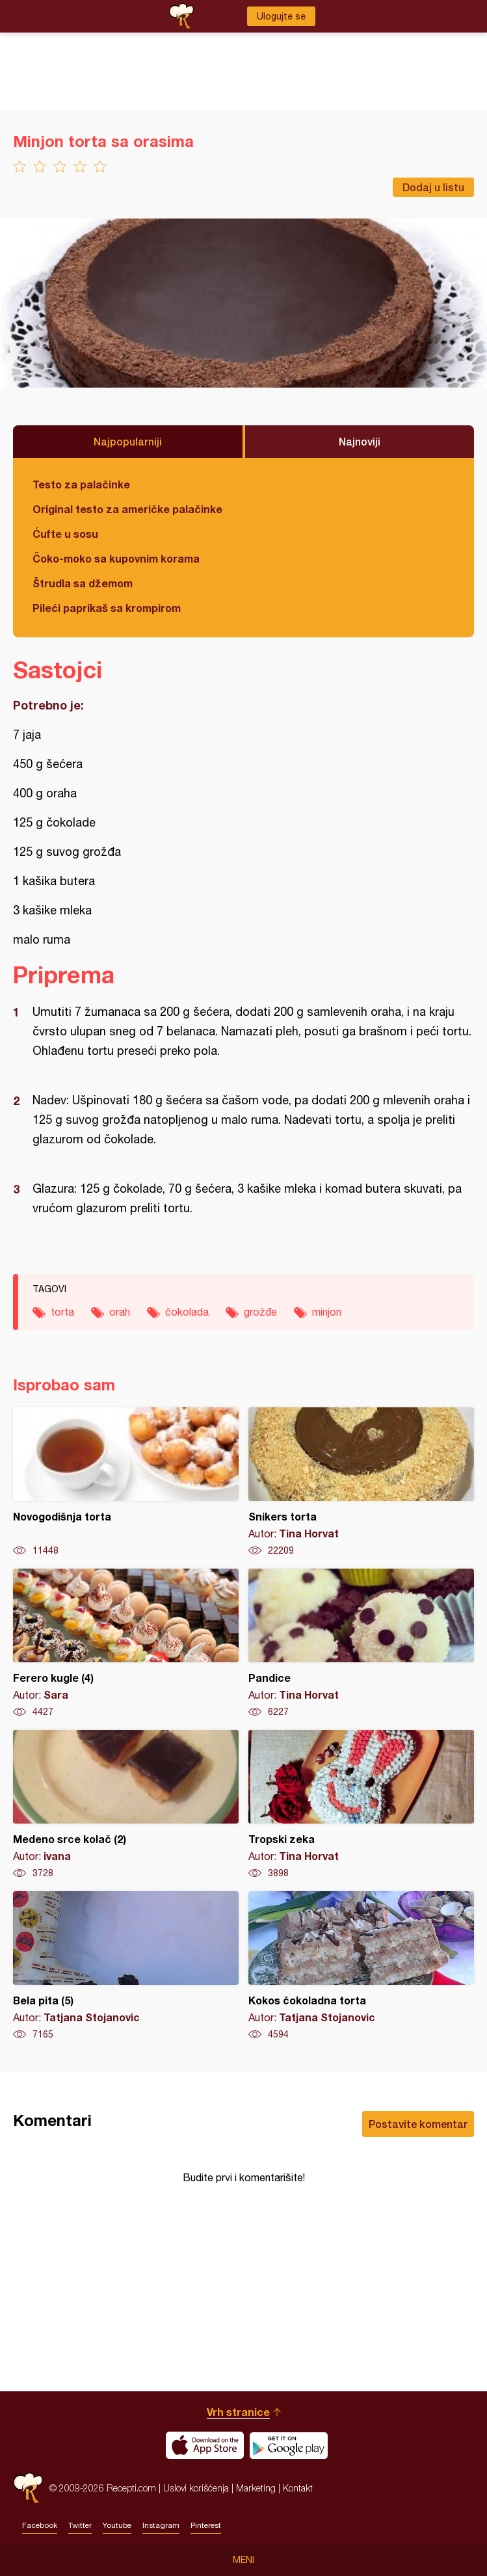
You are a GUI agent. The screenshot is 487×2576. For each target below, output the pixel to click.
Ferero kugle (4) (126, 1643)
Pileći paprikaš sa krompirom (107, 608)
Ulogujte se (281, 16)
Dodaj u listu (433, 187)
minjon (326, 1312)
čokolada (187, 1312)
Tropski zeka (361, 1804)
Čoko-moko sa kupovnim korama (116, 558)
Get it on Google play (289, 2445)
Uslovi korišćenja (196, 2487)
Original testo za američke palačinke (127, 509)
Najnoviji (359, 441)
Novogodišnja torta (126, 1482)
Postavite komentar (418, 2124)
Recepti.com (28, 2488)
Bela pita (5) (126, 1966)
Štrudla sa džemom (83, 583)
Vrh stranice (238, 2412)
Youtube (117, 2525)
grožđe (260, 1312)
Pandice (361, 1643)
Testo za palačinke (81, 484)
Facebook (39, 2525)
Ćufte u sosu (65, 533)
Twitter (80, 2525)
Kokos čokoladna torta (361, 1966)
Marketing (256, 2487)
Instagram (160, 2525)
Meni (243, 2560)
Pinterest (206, 2525)
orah (119, 1312)
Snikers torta (361, 1482)
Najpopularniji (128, 441)
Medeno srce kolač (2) (126, 1804)
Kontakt (298, 2487)
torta (62, 1312)
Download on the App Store (205, 2445)
